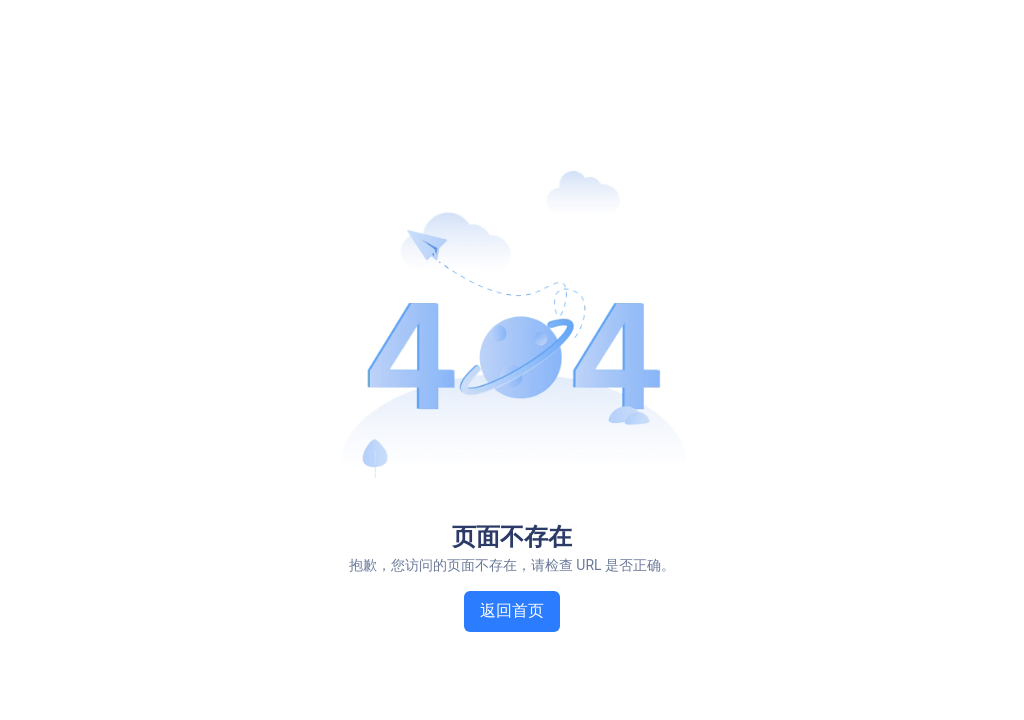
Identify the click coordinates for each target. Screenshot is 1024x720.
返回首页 (512, 610)
